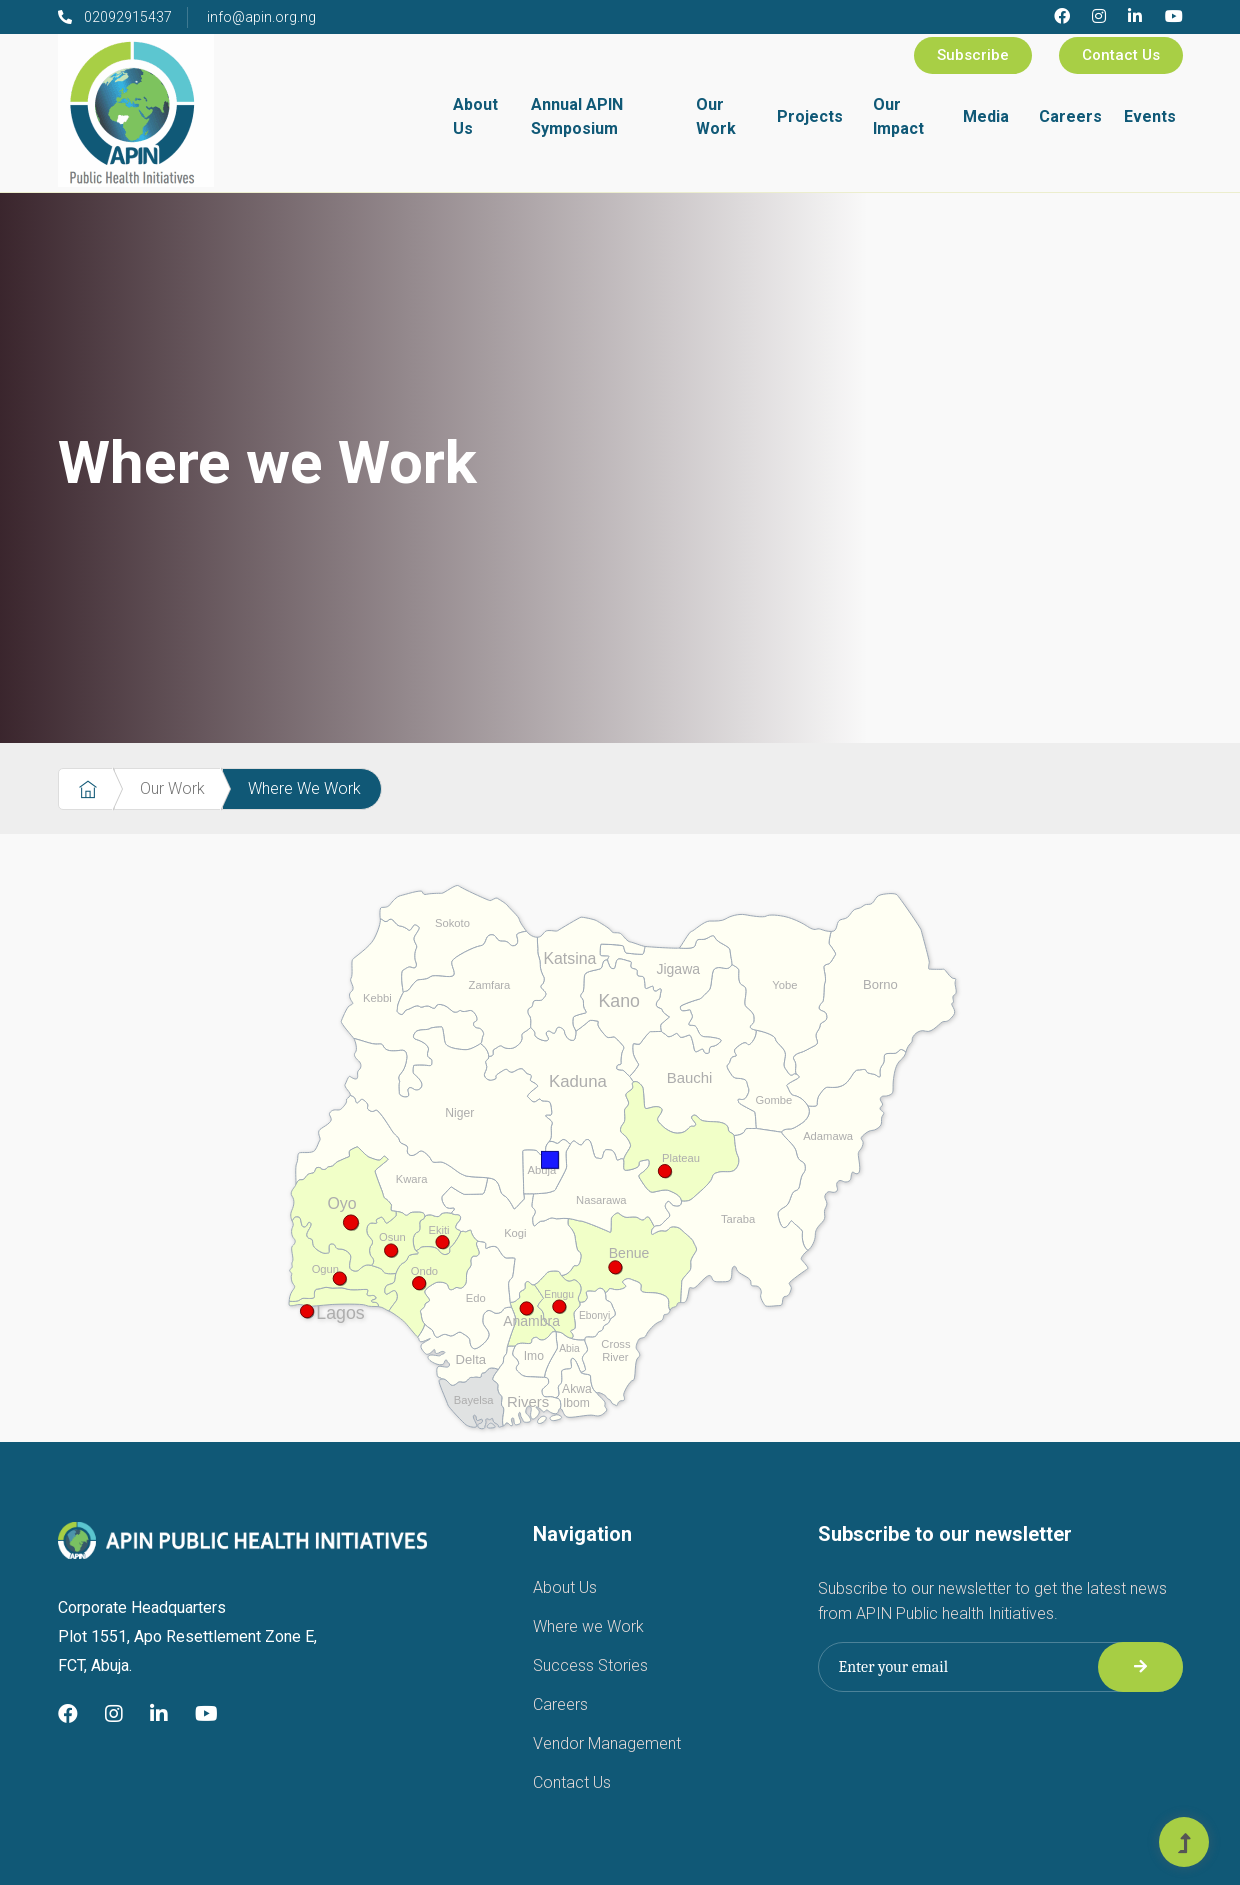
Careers (1070, 116)
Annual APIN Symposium (577, 116)
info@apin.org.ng (261, 17)
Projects (810, 116)
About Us (475, 116)
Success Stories (590, 1665)
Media (986, 116)
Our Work (716, 116)
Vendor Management (607, 1743)
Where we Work (588, 1626)
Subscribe (973, 55)
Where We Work (304, 788)
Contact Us (1121, 55)
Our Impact (898, 116)
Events (1150, 116)
